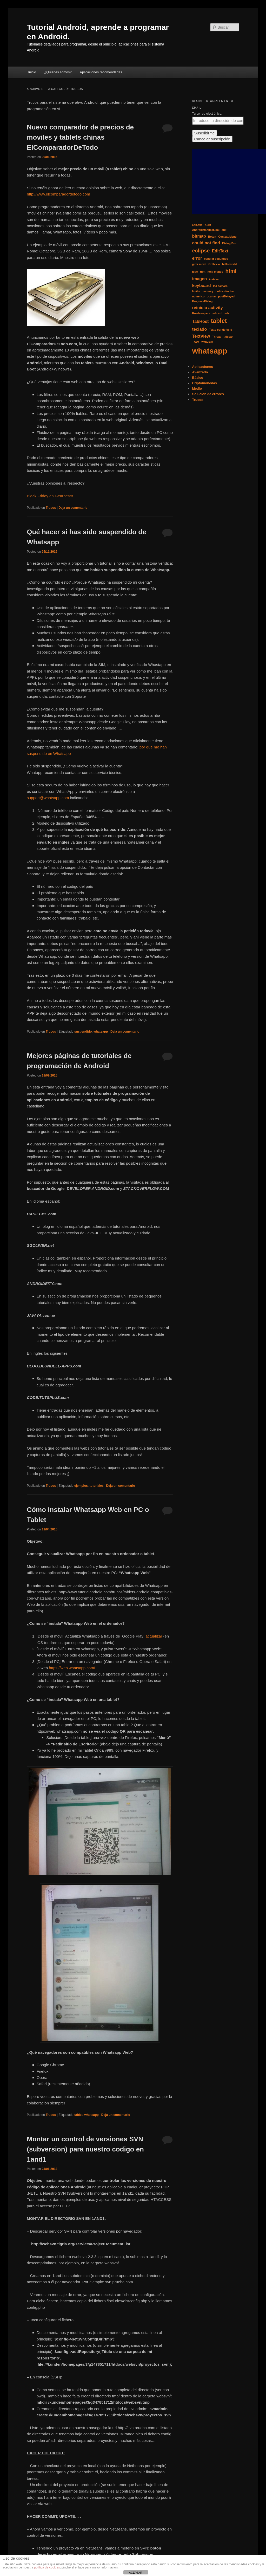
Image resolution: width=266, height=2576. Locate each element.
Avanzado (200, 372)
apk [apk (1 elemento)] (224, 229)
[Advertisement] (229, 181)
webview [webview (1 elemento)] (207, 341)
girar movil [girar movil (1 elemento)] (199, 264)
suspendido (83, 1031)
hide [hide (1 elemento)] (195, 271)
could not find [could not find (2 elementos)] (206, 242)
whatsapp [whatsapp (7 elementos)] (209, 351)
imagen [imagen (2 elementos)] (199, 278)
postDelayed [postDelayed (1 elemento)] (226, 296)
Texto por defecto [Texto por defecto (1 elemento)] (220, 329)
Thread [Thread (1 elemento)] (217, 336)
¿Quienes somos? (58, 72)
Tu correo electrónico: (207, 113)
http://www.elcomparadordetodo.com (58, 194)
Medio (197, 388)
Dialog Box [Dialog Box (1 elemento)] (229, 243)
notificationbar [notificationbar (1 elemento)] (225, 291)
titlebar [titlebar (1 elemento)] (228, 336)
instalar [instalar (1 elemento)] (214, 279)
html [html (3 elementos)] (230, 271)
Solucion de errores (208, 394)
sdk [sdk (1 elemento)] (226, 313)
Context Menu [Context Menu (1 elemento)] (227, 236)
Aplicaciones (202, 367)
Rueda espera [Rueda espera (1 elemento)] (201, 313)
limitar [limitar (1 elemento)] (196, 291)
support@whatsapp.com (48, 797)
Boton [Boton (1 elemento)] (212, 236)
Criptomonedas (204, 383)
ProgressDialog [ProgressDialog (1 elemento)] (202, 301)
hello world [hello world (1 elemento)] (229, 264)
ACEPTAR (135, 2572)
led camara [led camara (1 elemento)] (220, 286)
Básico (197, 378)
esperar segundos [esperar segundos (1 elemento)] (216, 258)
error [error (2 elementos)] (197, 258)
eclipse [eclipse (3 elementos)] (201, 250)
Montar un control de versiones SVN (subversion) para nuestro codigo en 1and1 (85, 2149)
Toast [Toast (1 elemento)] (196, 341)
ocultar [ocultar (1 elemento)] (211, 296)
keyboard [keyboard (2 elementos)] (201, 285)
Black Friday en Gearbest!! (50, 496)
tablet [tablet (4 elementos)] (219, 320)
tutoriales (97, 1486)
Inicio (32, 72)
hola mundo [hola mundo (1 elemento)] (215, 271)
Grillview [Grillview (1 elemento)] (214, 264)
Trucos (51, 508)
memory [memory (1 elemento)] (208, 291)
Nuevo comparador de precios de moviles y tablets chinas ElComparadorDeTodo (80, 137)
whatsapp (101, 1031)
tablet (78, 2115)
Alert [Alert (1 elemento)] (208, 224)
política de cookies (47, 2567)
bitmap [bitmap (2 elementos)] (199, 236)
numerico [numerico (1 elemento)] (198, 296)
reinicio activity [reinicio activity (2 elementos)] (207, 307)
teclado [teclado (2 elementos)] (199, 329)
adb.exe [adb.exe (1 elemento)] (197, 224)
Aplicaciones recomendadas (101, 72)
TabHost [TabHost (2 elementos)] (200, 321)
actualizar (154, 1636)
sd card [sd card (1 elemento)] (217, 313)
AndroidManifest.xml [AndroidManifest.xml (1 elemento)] (206, 229)
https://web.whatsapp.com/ (72, 1668)
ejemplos (81, 1486)
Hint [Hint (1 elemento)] (202, 271)
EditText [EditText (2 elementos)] (220, 251)
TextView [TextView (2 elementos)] (201, 336)
